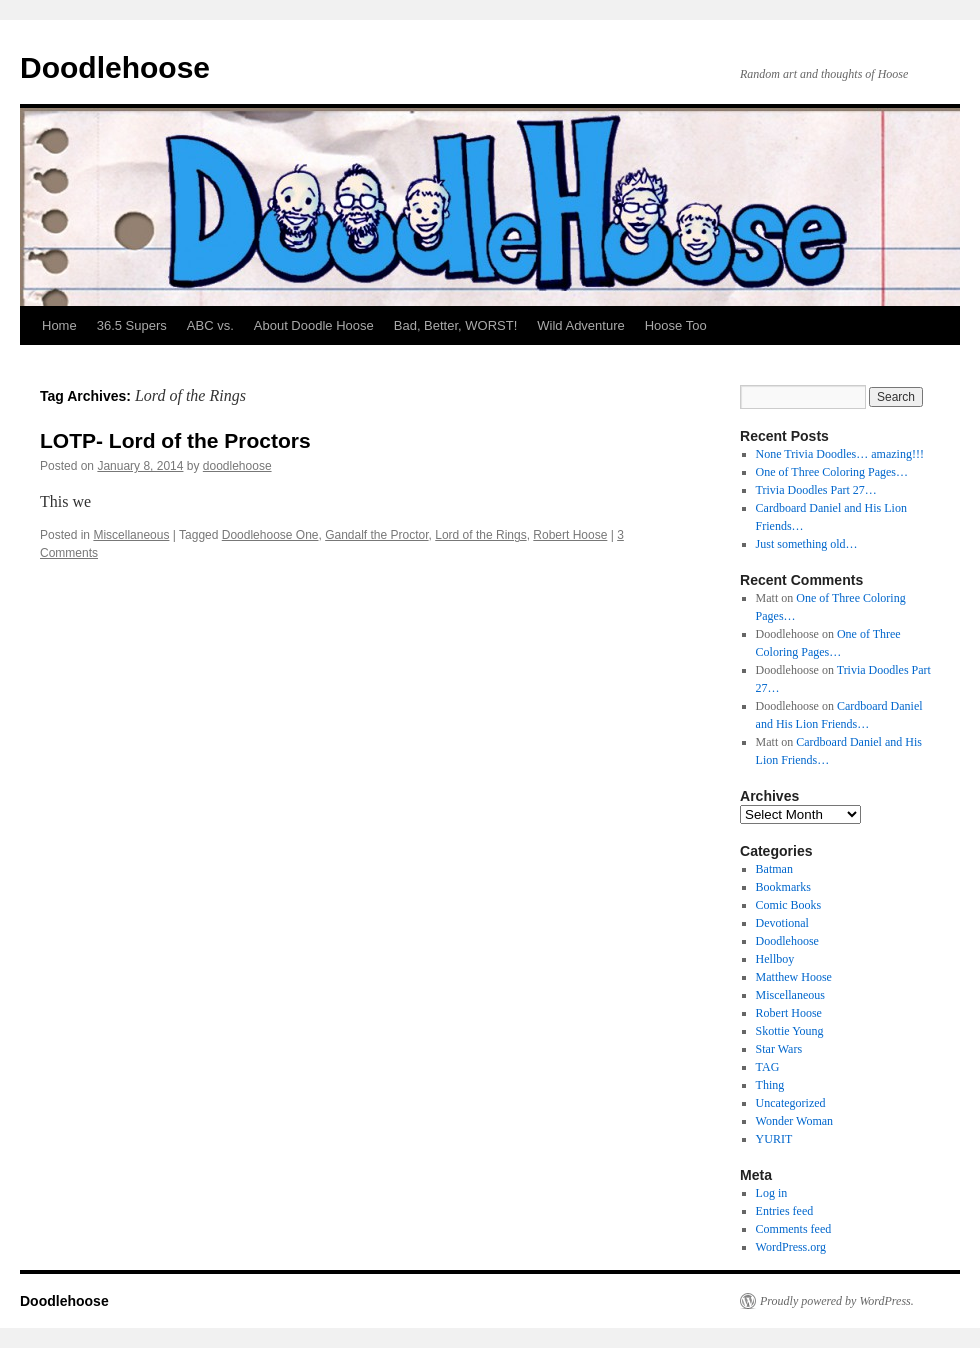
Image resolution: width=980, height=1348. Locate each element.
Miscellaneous (131, 535)
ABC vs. (210, 325)
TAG (768, 1067)
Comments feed (794, 1229)
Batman (774, 869)
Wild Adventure (580, 325)
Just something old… (807, 544)
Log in (772, 1193)
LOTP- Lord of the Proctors (175, 440)
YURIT (774, 1139)
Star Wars (779, 1049)
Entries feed (785, 1211)
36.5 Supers (132, 325)
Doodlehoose (115, 67)
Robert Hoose (570, 535)
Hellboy (775, 959)
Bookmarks (783, 887)
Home (59, 325)
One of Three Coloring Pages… (832, 472)
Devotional (782, 923)
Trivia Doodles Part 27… (816, 490)
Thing (770, 1085)
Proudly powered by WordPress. (837, 1301)
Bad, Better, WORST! (456, 325)
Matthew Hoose (794, 977)
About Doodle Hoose (314, 325)
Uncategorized (791, 1103)
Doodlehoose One (270, 535)
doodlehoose (237, 466)
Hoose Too (676, 325)
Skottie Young (790, 1031)
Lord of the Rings (480, 535)
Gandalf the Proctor (376, 535)
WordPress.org (791, 1247)
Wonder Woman (795, 1121)
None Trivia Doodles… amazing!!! (840, 454)
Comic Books (789, 905)
